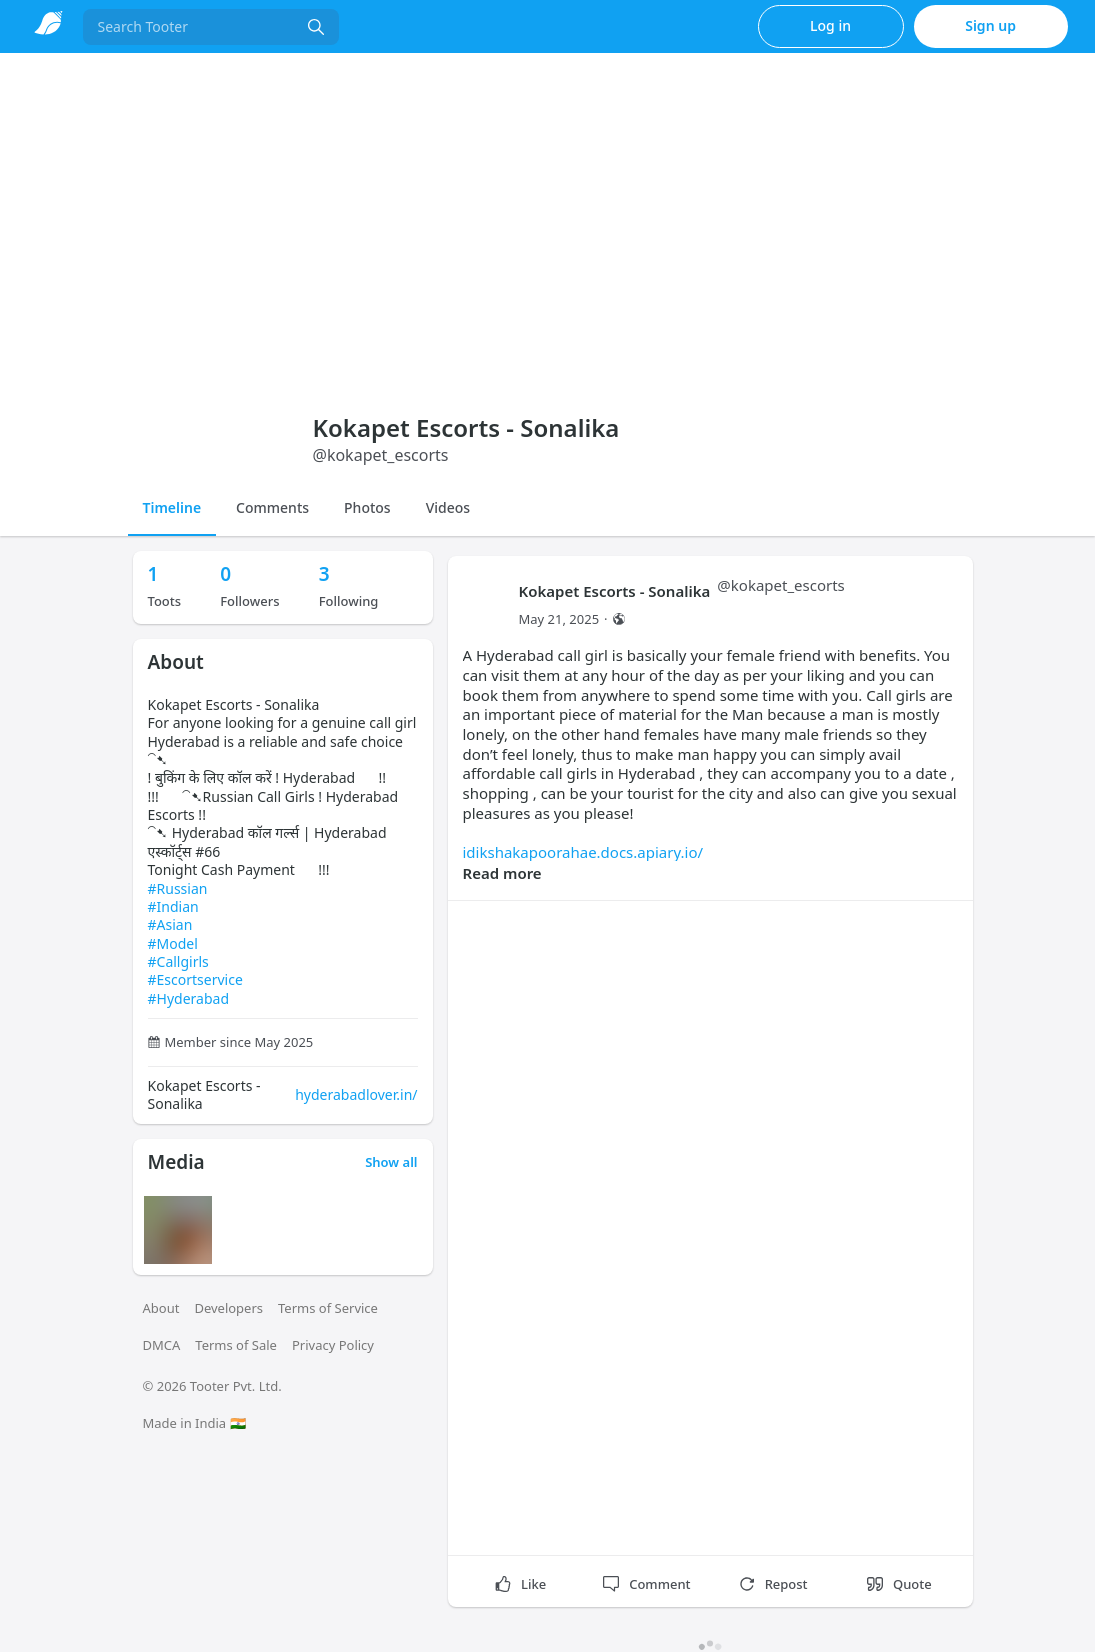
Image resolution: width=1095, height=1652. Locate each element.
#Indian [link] (173, 906)
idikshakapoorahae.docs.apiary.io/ (583, 852)
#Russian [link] (178, 888)
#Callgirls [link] (178, 961)
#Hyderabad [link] (189, 998)
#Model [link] (173, 943)
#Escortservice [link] (195, 979)
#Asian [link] (170, 924)
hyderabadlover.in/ (356, 1094)
